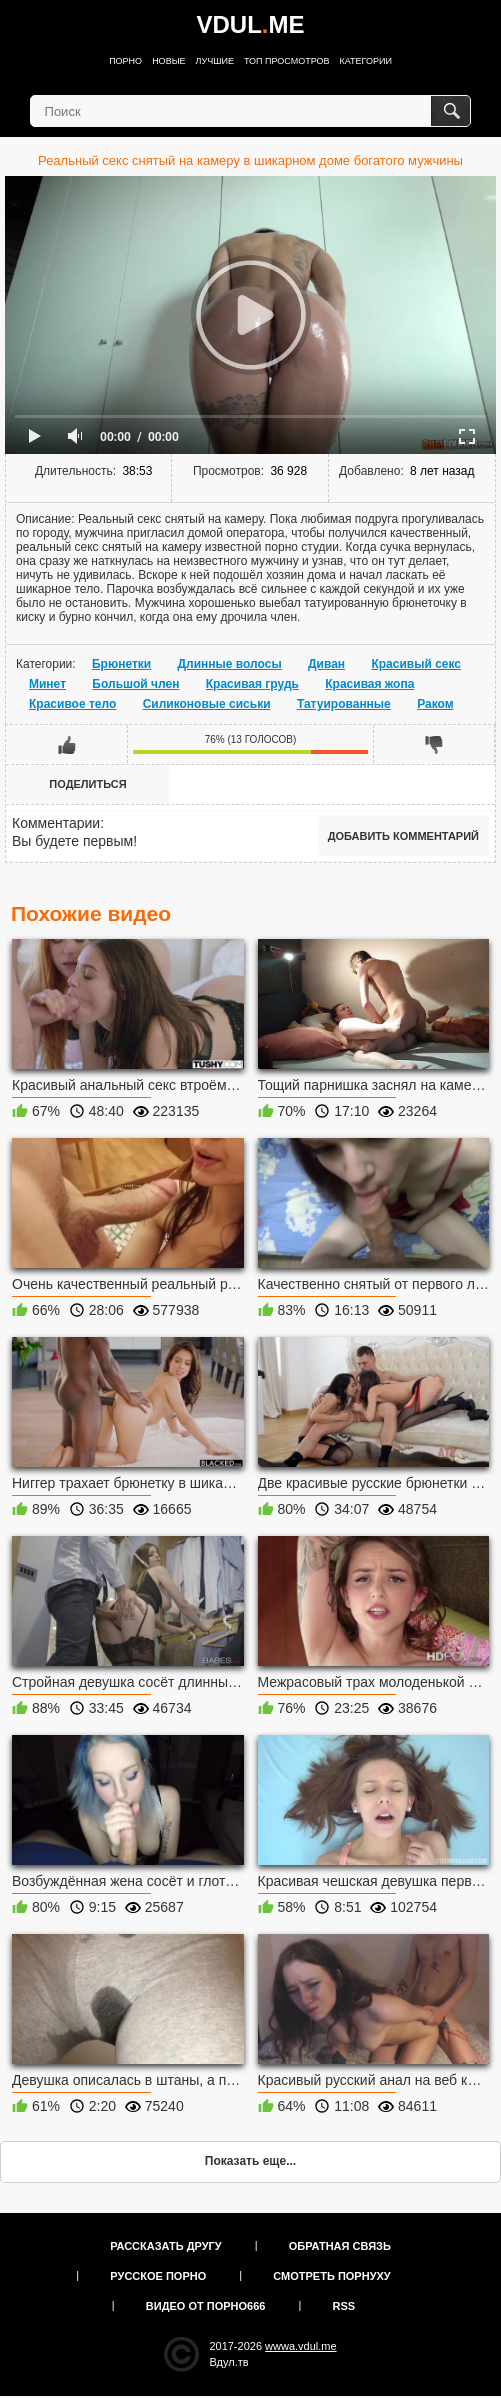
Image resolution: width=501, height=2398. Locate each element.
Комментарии (56, 823)
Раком (435, 704)
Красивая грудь (252, 684)
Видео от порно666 (206, 2306)
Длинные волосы (230, 664)
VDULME (250, 24)
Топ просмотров (287, 61)
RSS (344, 2306)
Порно (125, 61)
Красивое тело (72, 704)
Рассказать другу (166, 2246)
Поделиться (87, 784)
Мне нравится (67, 744)
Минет (47, 684)
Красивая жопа (369, 684)
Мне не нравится (434, 744)
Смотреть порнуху (331, 2276)
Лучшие (215, 61)
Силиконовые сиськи (207, 704)
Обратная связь (340, 2246)
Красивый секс (416, 664)
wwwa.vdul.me (301, 2346)
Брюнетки (121, 664)
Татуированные (344, 704)
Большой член (135, 684)
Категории (366, 61)
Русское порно (158, 2276)
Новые (168, 61)
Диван (326, 664)
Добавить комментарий (403, 836)
